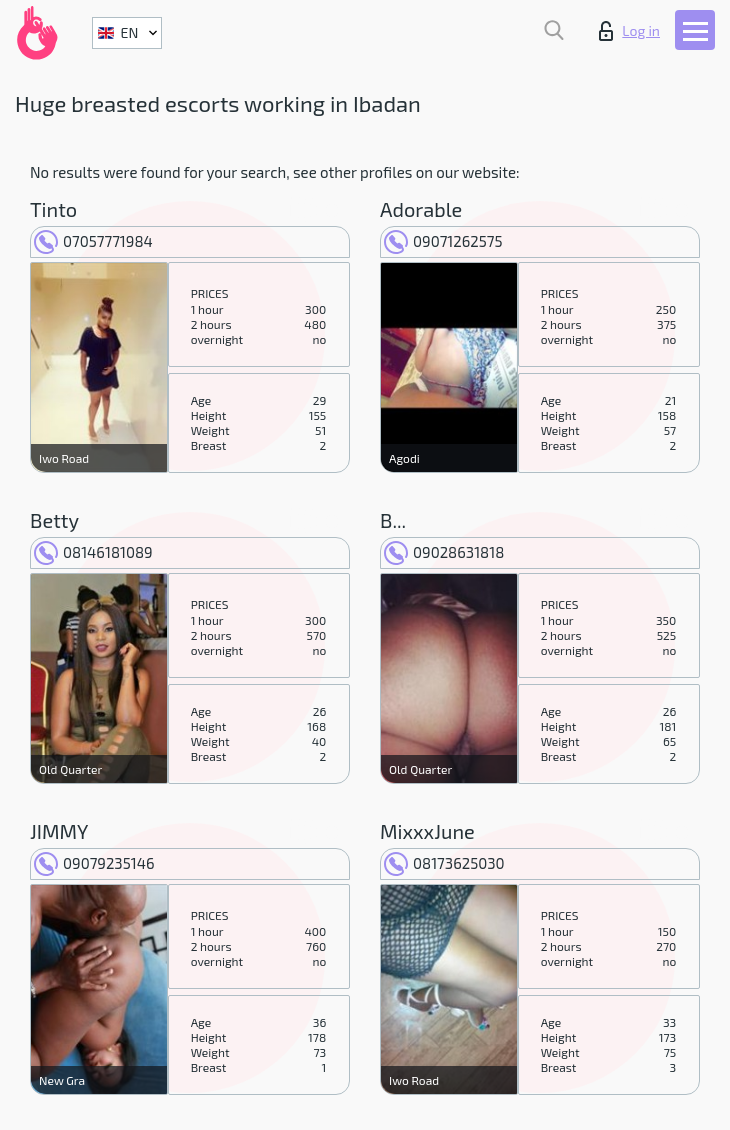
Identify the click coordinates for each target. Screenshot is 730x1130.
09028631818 (444, 552)
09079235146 (94, 863)
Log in (629, 31)
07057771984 (93, 241)
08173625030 (444, 863)
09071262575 (443, 241)
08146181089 (93, 552)
